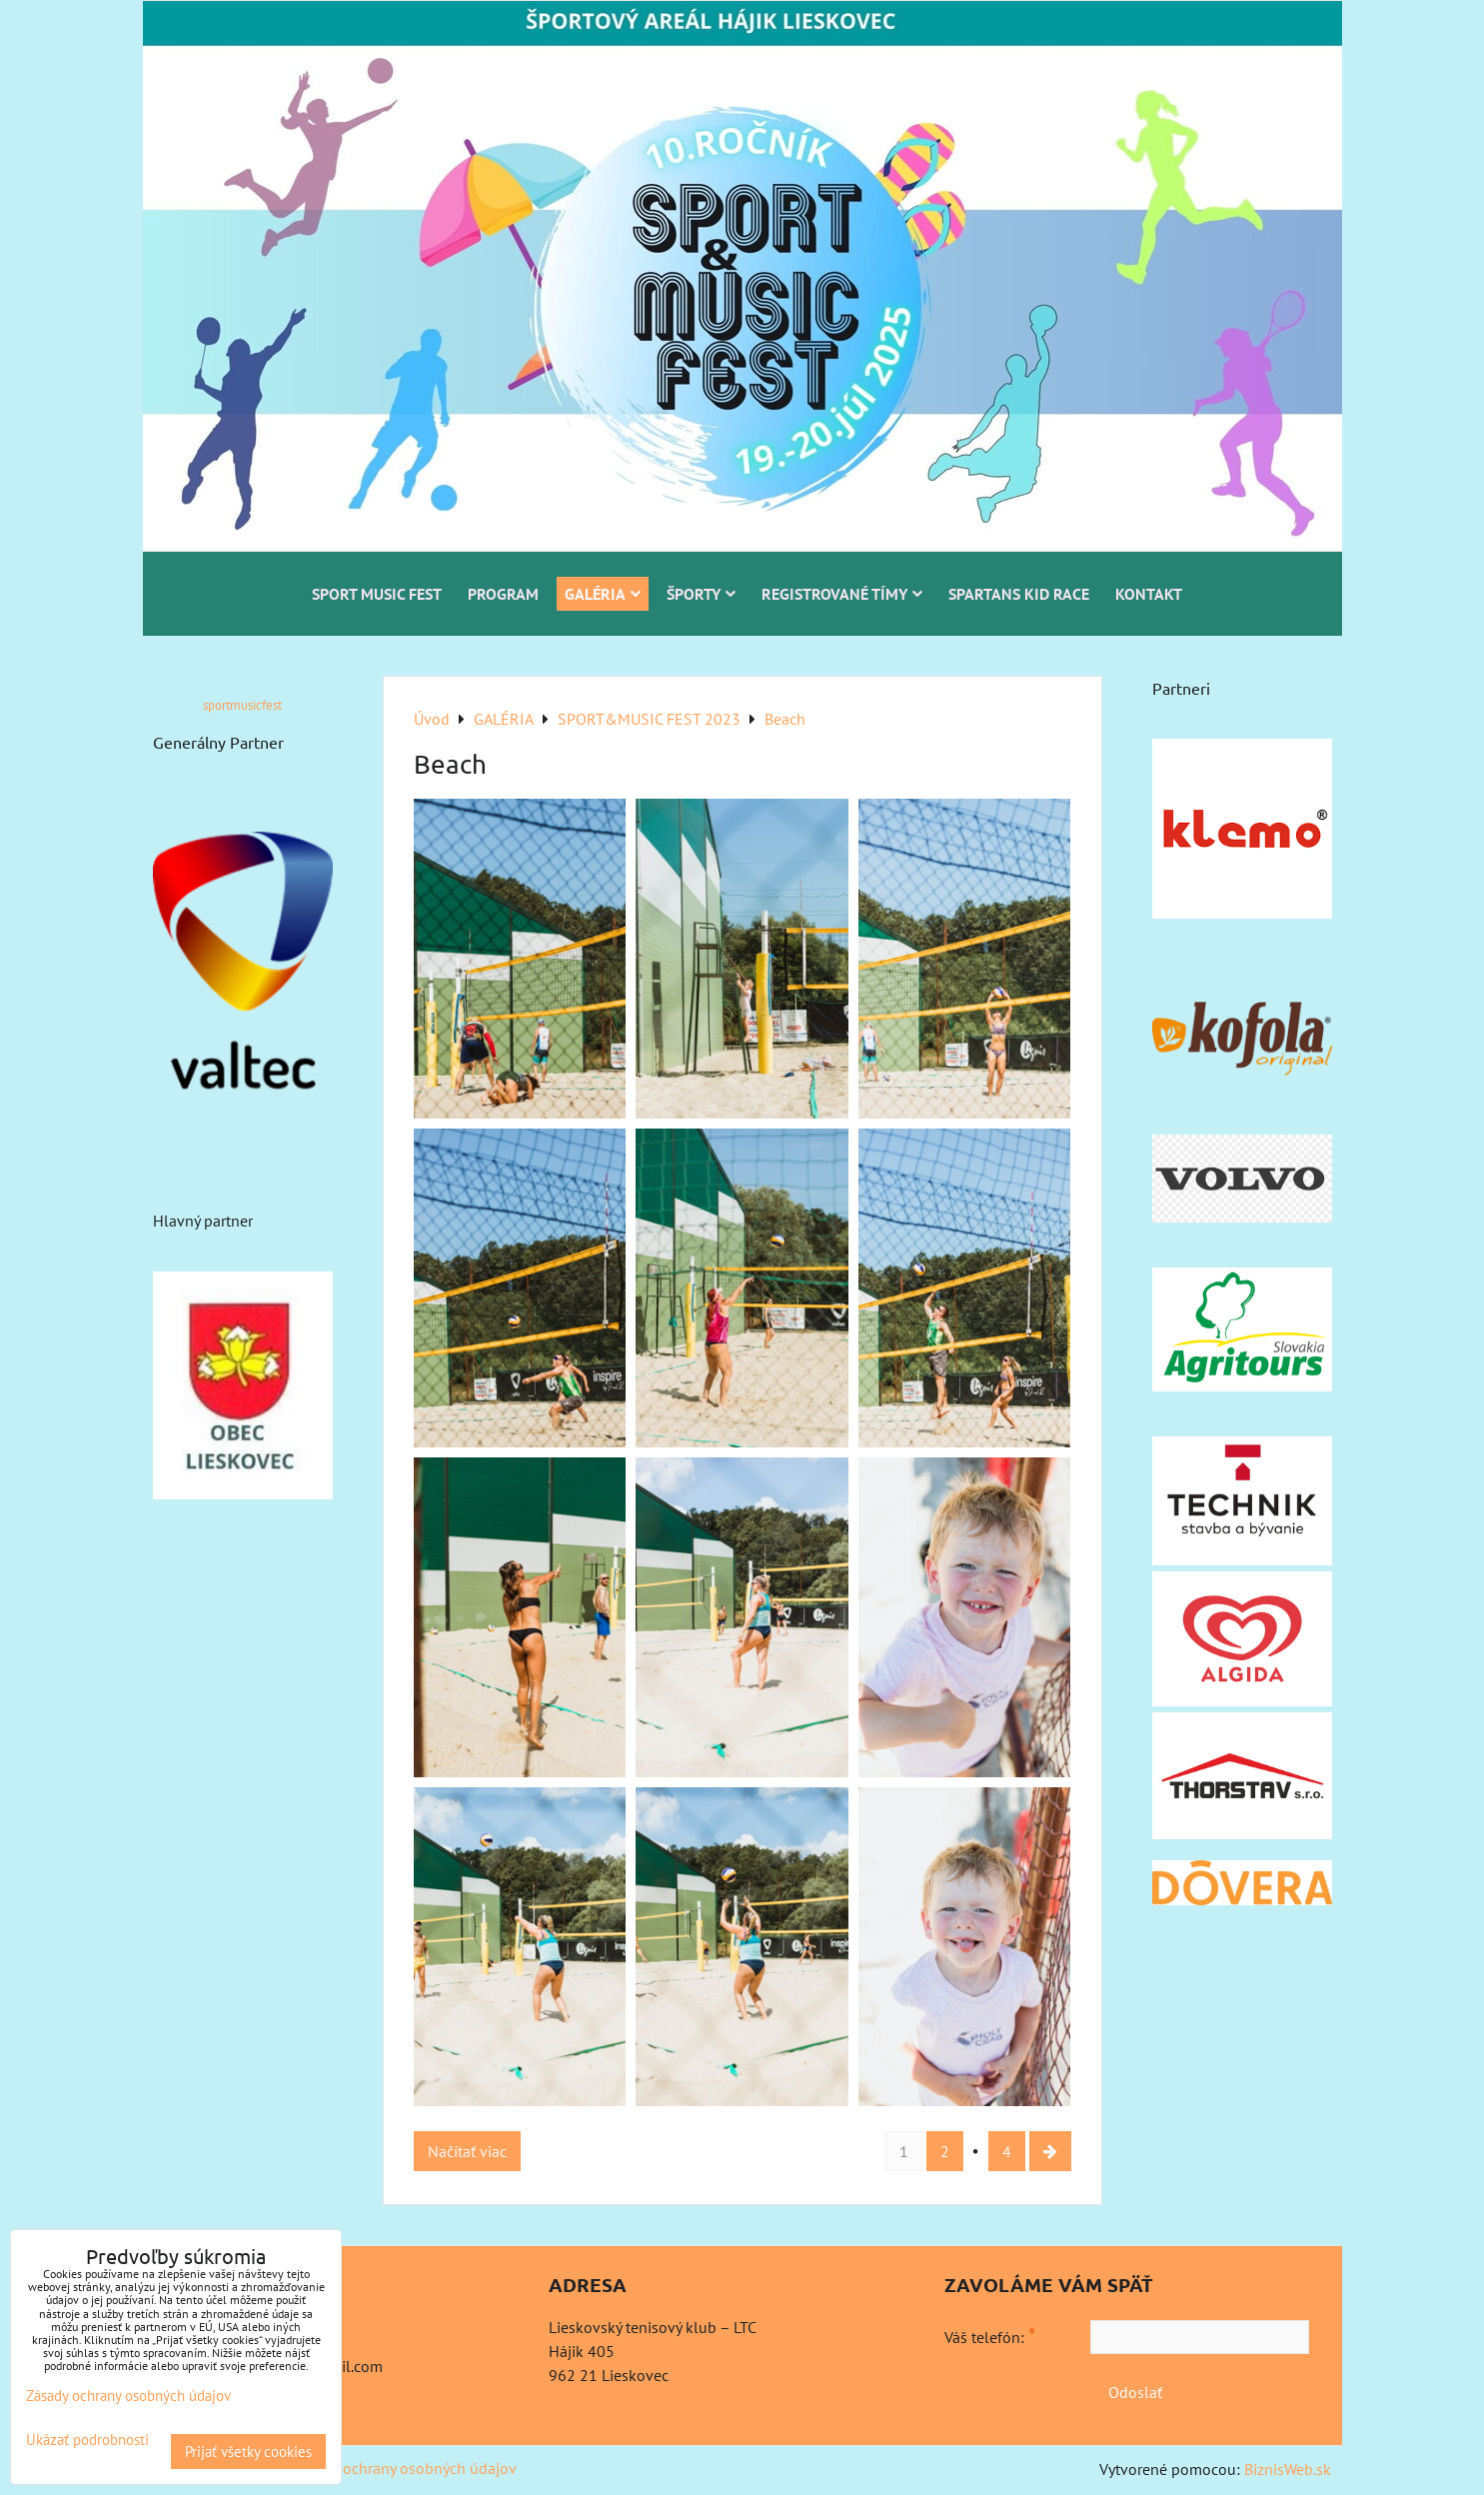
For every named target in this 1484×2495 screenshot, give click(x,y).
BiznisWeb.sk (1287, 2469)
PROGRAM (503, 594)
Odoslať (1135, 2392)
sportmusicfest (242, 705)
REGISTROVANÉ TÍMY (841, 594)
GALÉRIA (603, 594)
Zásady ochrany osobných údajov (404, 2468)
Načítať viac (467, 2151)
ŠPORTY (701, 594)
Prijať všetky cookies (248, 2451)
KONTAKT (1148, 594)
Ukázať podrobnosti (87, 2440)
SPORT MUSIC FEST (377, 594)
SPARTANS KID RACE (1018, 594)
